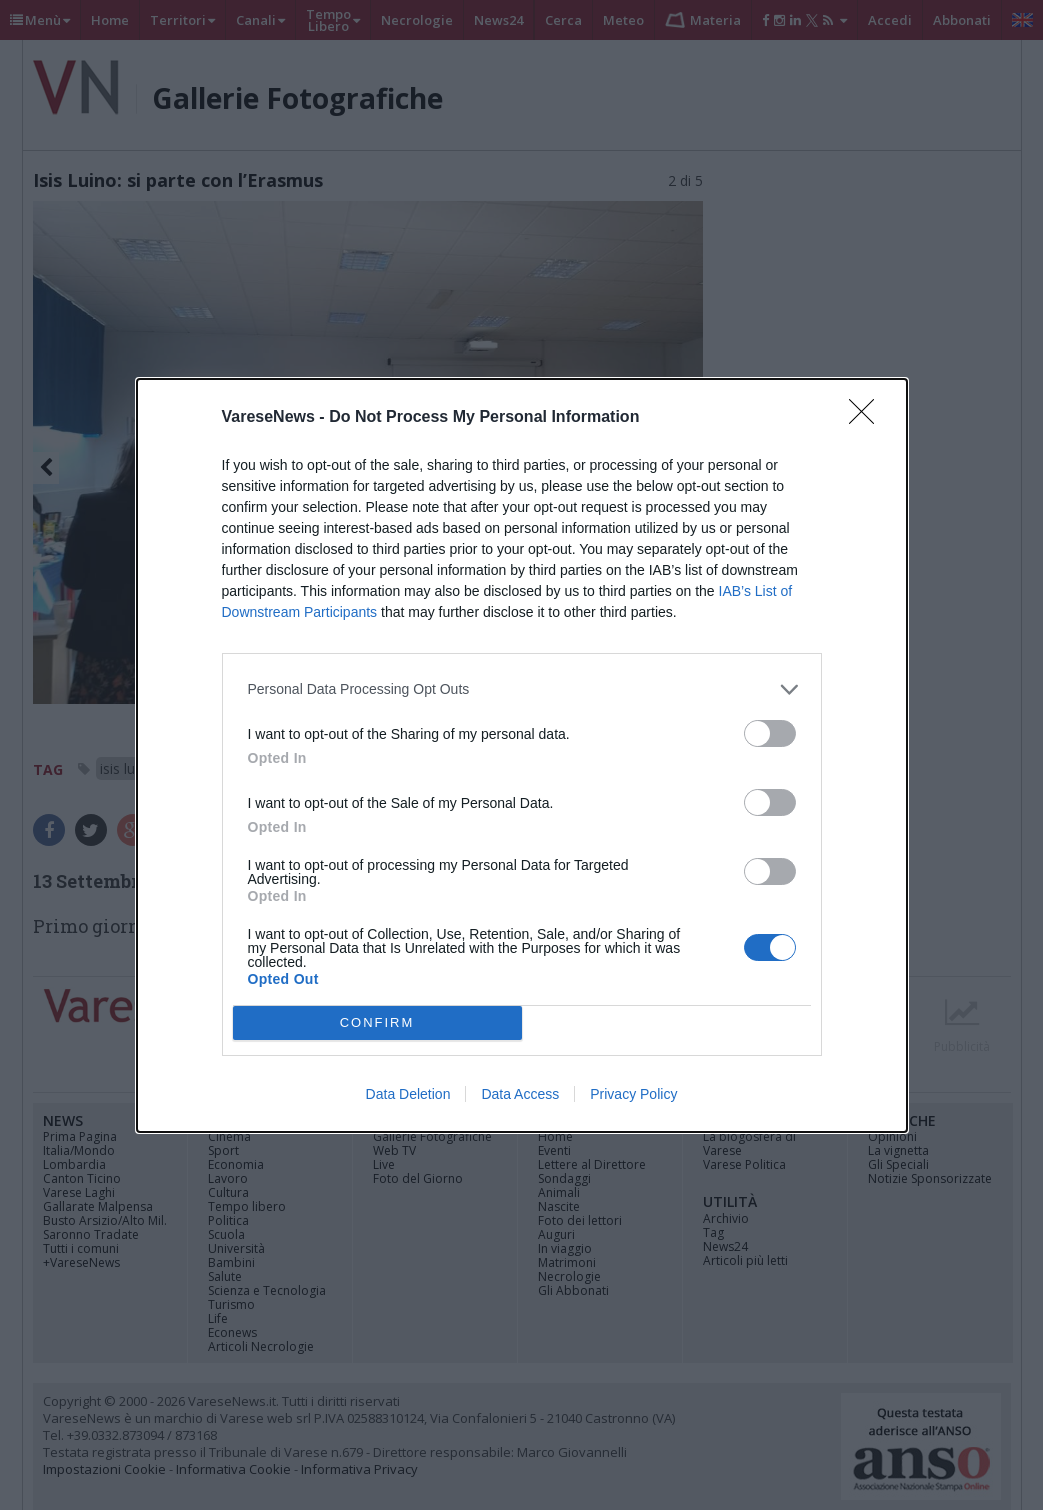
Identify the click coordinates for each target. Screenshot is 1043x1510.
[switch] (770, 733)
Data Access (520, 1094)
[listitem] (522, 689)
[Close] (868, 418)
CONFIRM (377, 1022)
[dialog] (522, 755)
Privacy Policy (633, 1094)
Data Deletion (408, 1094)
